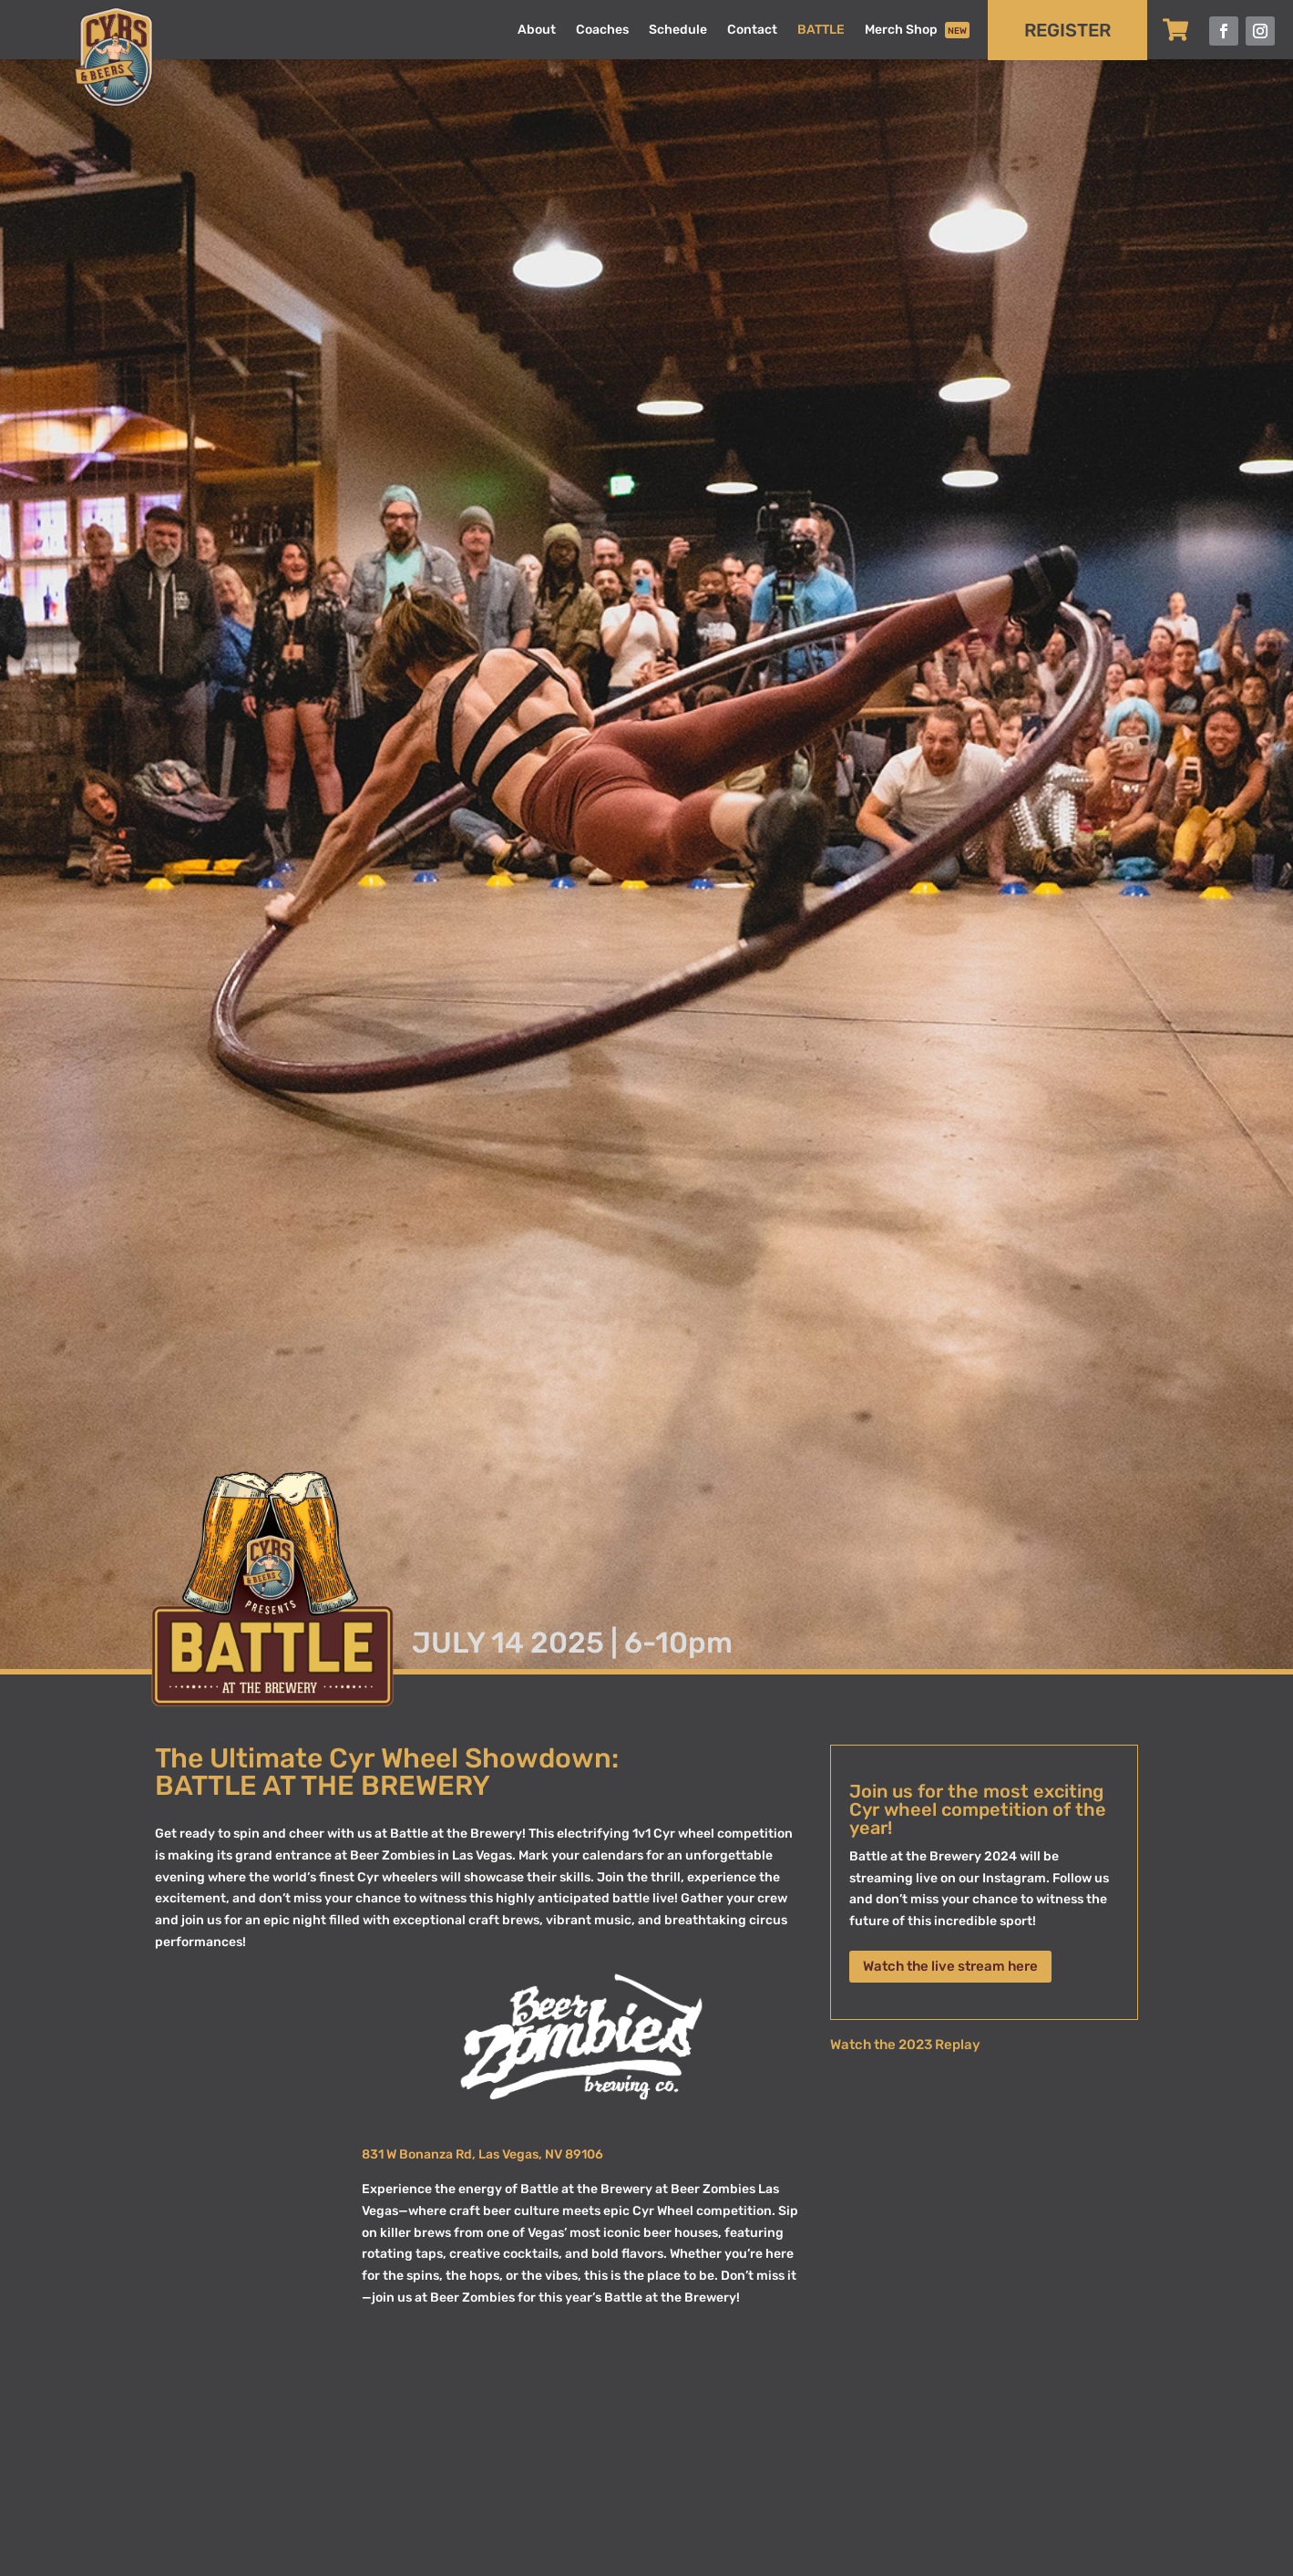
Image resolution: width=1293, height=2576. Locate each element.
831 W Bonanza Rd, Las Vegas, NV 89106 (482, 2154)
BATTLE (821, 30)
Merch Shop (917, 31)
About (537, 30)
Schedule (678, 30)
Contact (752, 30)
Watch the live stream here (950, 1966)
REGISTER (1067, 30)
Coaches (602, 30)
